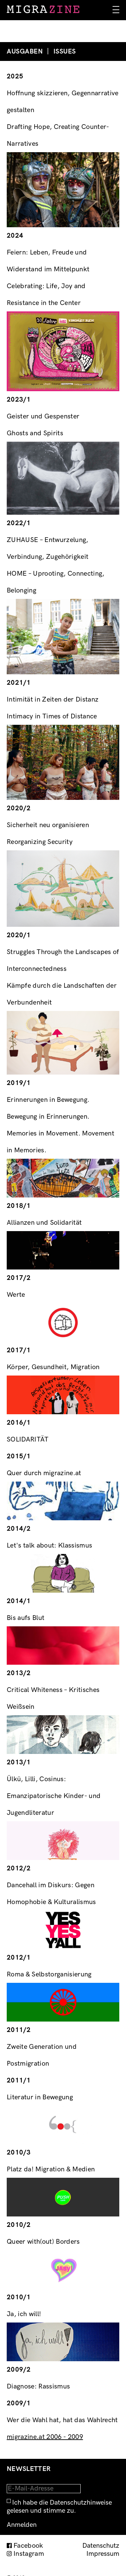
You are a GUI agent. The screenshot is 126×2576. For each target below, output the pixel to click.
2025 (15, 76)
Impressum (102, 2554)
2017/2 (19, 1278)
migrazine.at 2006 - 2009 (45, 2437)
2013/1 (19, 1762)
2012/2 (19, 1868)
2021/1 (19, 683)
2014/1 (19, 1601)
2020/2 (19, 808)
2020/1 (19, 935)
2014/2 (19, 1529)
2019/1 (19, 1083)
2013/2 (19, 1673)
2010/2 (19, 2225)
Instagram (28, 2554)
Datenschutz (100, 2546)
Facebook (28, 2546)
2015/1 (19, 1456)
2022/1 (19, 523)
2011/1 (19, 2080)
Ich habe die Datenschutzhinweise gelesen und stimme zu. (59, 2507)
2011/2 (19, 2030)
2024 (15, 236)
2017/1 (19, 1350)
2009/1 (19, 2403)
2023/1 (19, 400)
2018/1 (19, 1206)
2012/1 (19, 1958)
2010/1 (19, 2297)
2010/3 (19, 2152)
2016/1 (19, 1423)
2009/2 (19, 2370)
